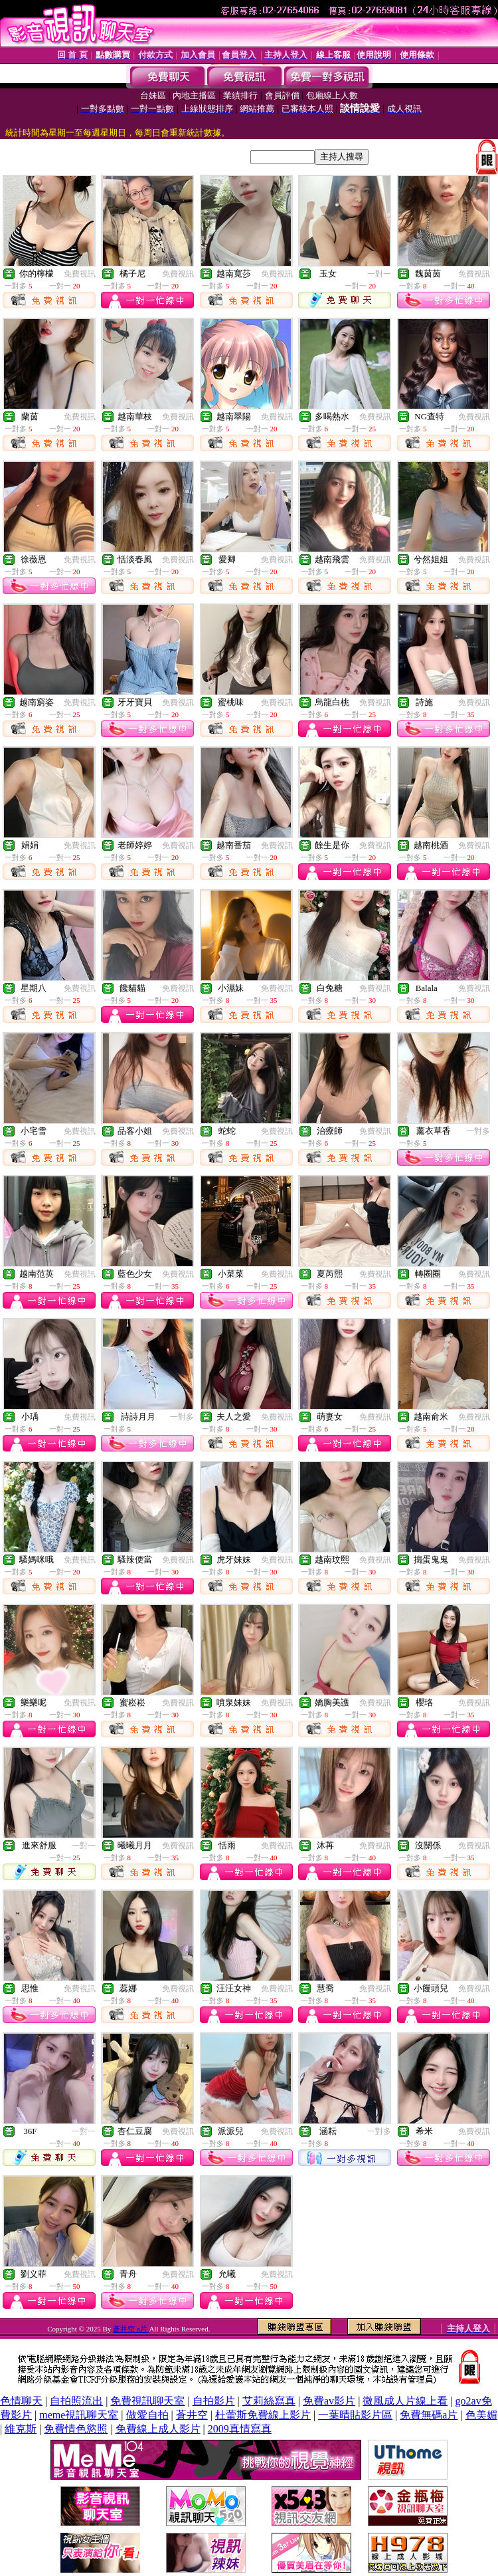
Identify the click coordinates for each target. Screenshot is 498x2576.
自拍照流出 (76, 2401)
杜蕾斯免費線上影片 (263, 2414)
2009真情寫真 (240, 2428)
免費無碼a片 (428, 2414)
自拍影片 (214, 2401)
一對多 (478, 1131)
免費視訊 (80, 273)
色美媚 (481, 2414)
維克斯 (21, 2428)
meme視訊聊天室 (78, 2414)
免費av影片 (329, 2401)
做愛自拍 (147, 2414)
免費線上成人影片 (158, 2428)
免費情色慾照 (76, 2428)
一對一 (379, 273)
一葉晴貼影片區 (355, 2414)
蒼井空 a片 (131, 2329)
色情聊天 (21, 2401)
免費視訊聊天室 (147, 2401)
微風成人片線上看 (405, 2401)
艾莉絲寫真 (268, 2401)
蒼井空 (192, 2414)
